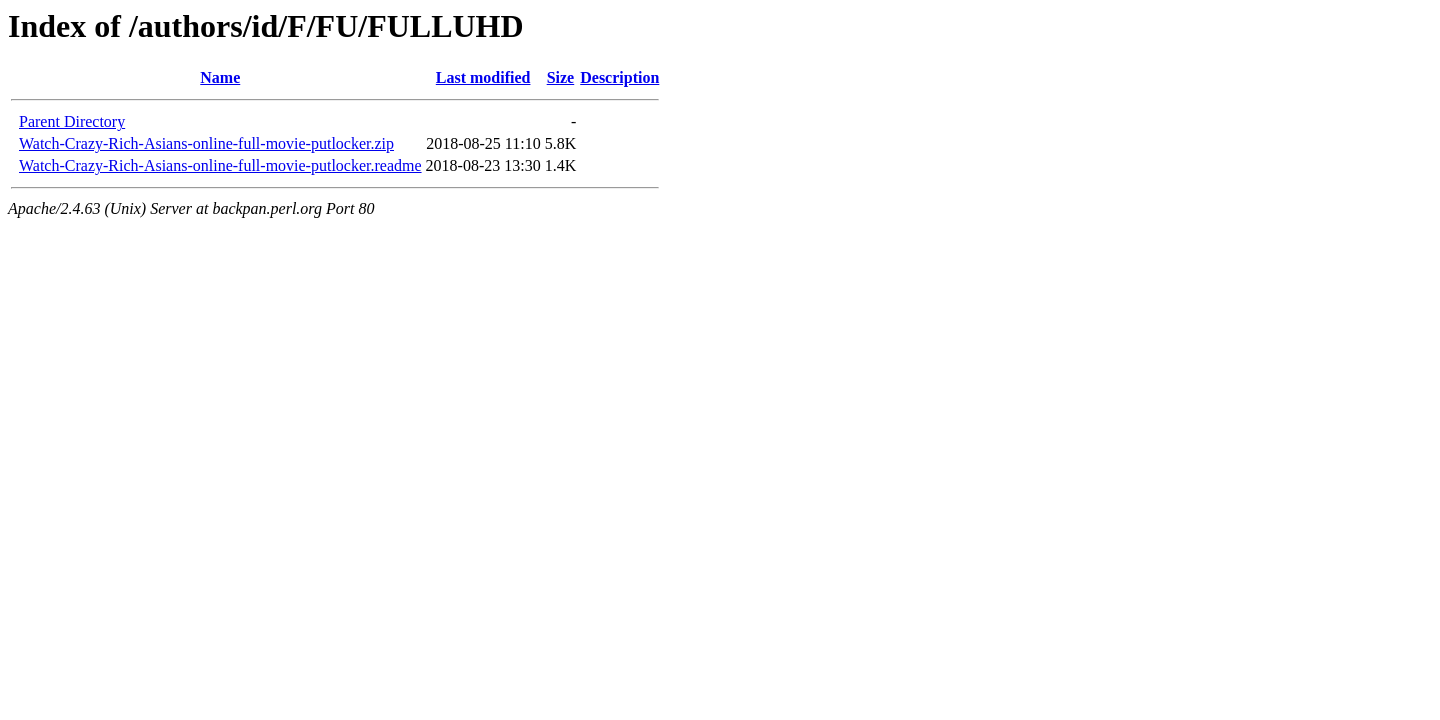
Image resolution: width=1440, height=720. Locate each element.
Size (561, 77)
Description (619, 77)
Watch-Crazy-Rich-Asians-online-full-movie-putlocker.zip (206, 143)
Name (220, 77)
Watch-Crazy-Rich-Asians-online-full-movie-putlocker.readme (220, 165)
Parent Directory (72, 121)
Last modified (483, 77)
